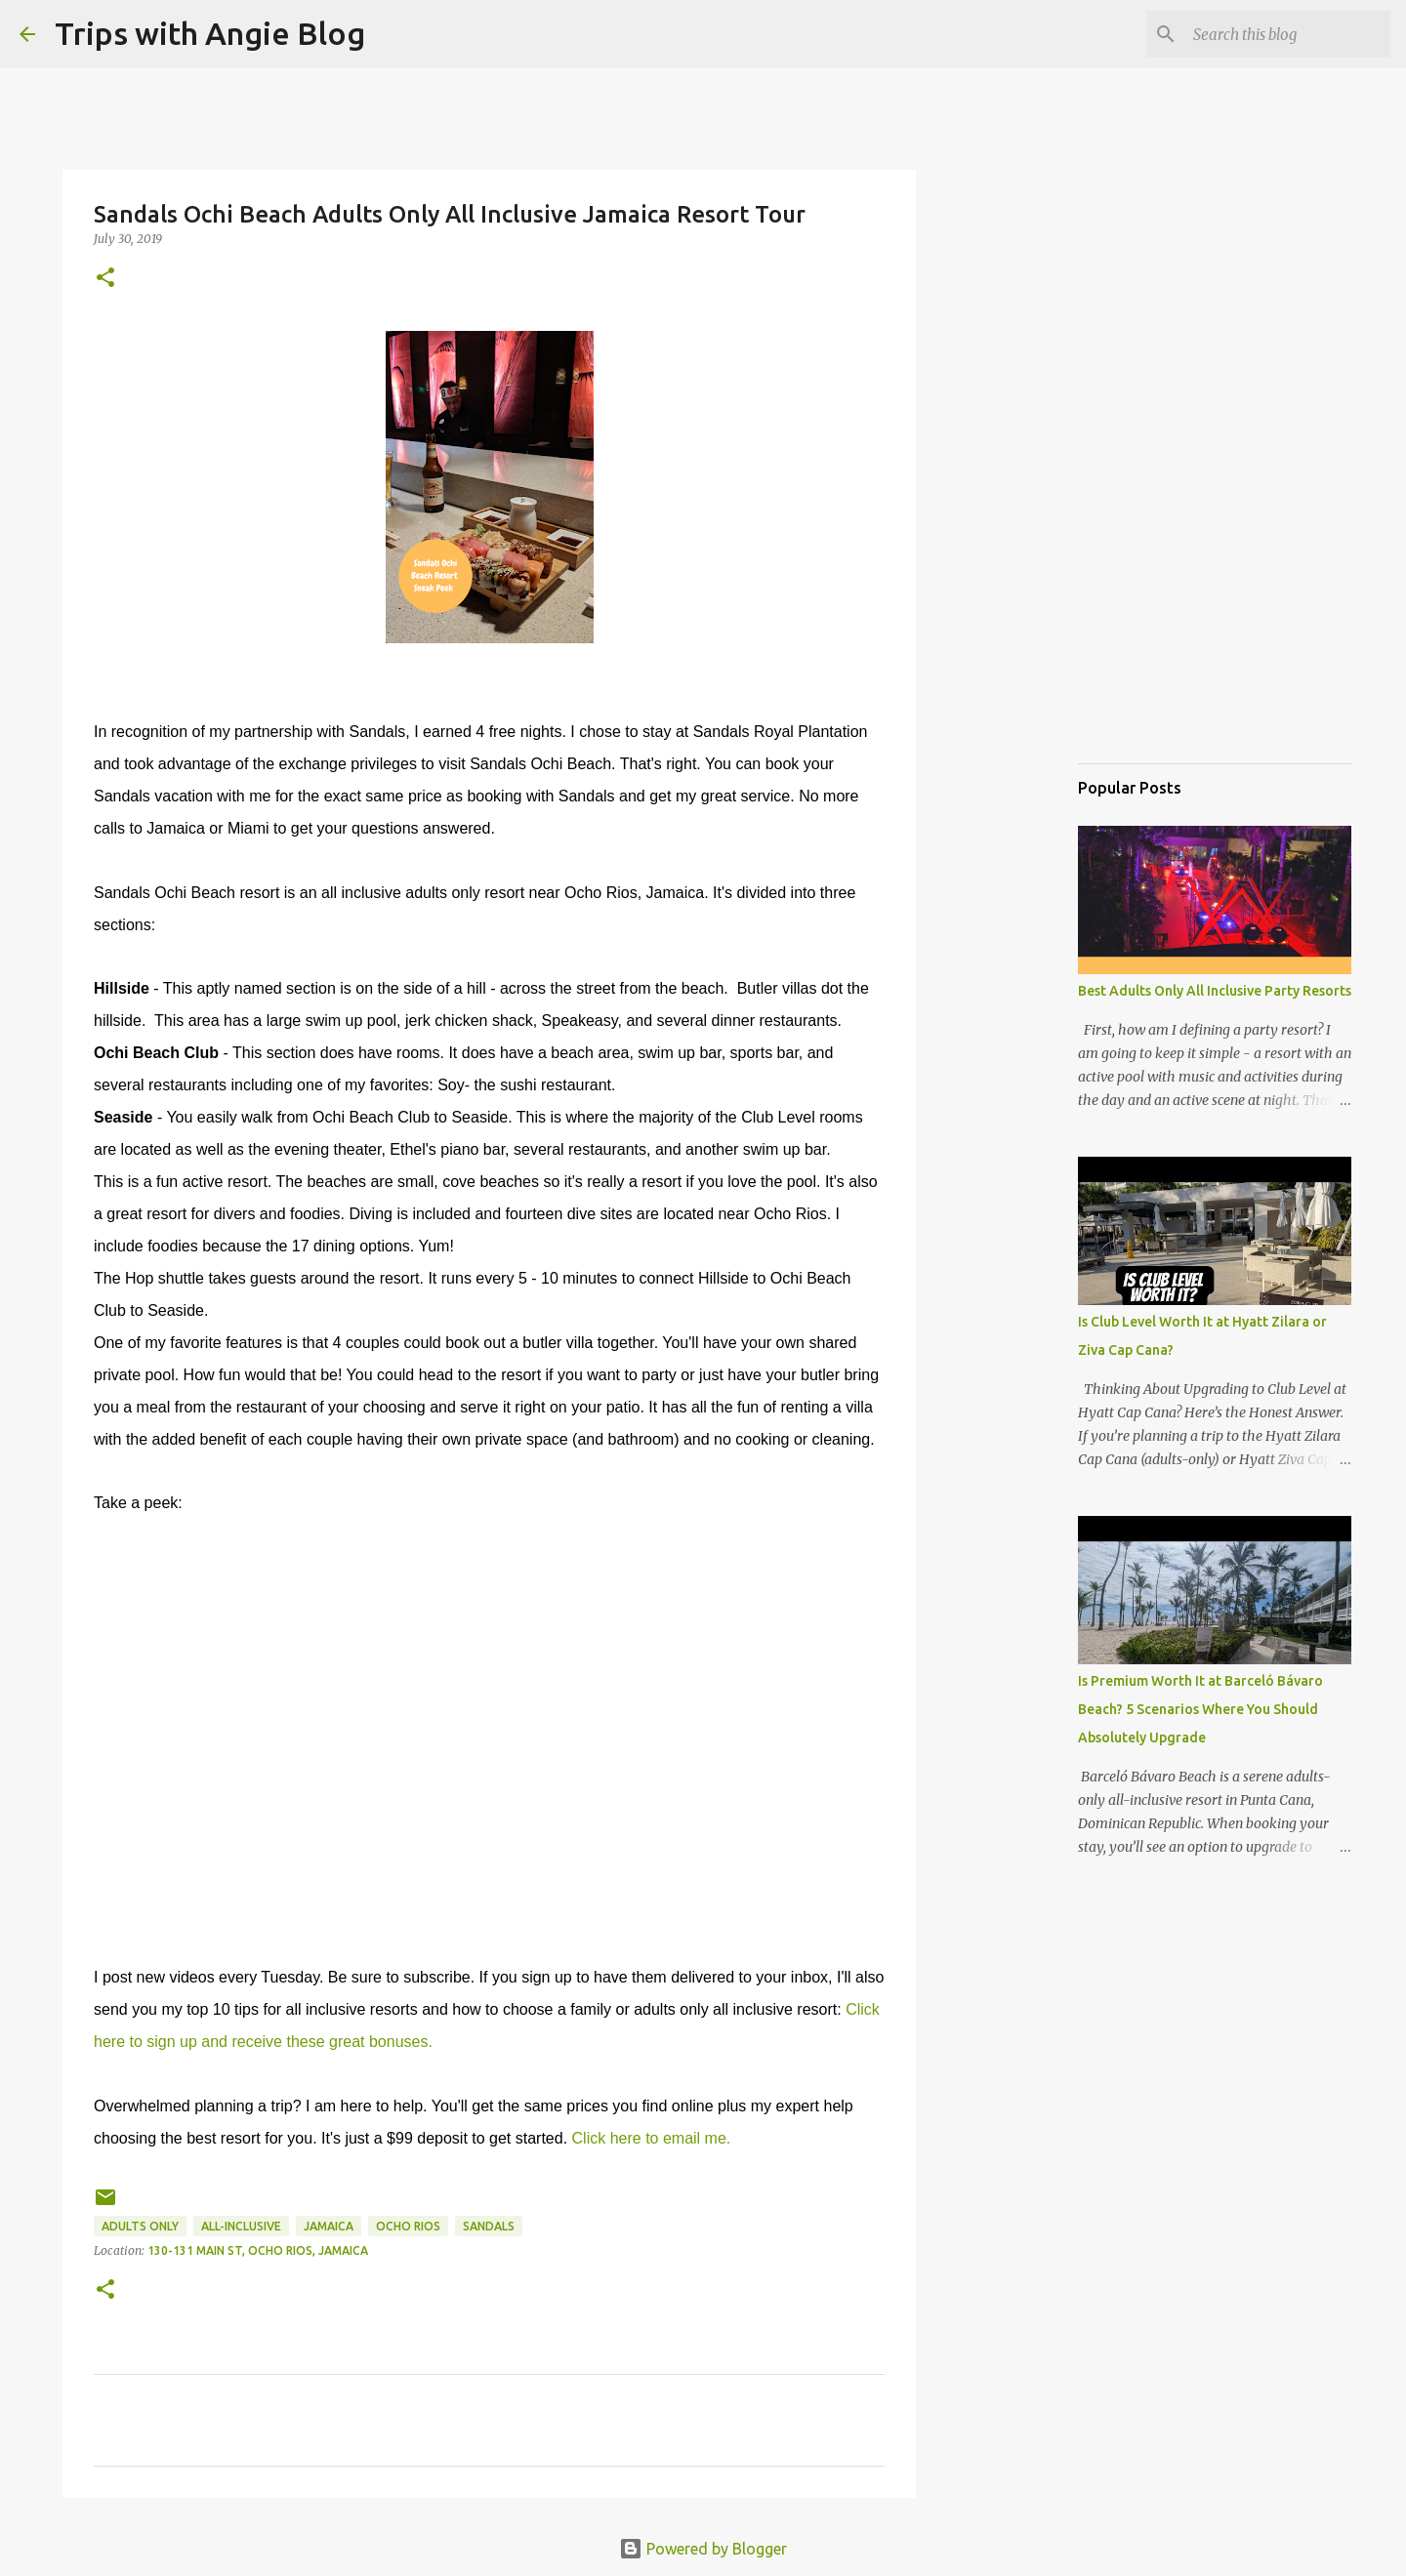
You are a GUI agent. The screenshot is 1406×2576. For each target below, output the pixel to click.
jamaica (328, 2226)
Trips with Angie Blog (210, 33)
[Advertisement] (1175, 648)
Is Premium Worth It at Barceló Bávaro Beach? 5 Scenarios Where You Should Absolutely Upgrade (1200, 1709)
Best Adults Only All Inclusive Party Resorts (1214, 991)
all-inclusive (241, 2226)
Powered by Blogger (703, 2548)
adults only (140, 2226)
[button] (105, 279)
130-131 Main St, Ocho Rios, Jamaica (257, 2250)
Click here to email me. (651, 2138)
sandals (489, 2226)
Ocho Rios (408, 2226)
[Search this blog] (1287, 34)
